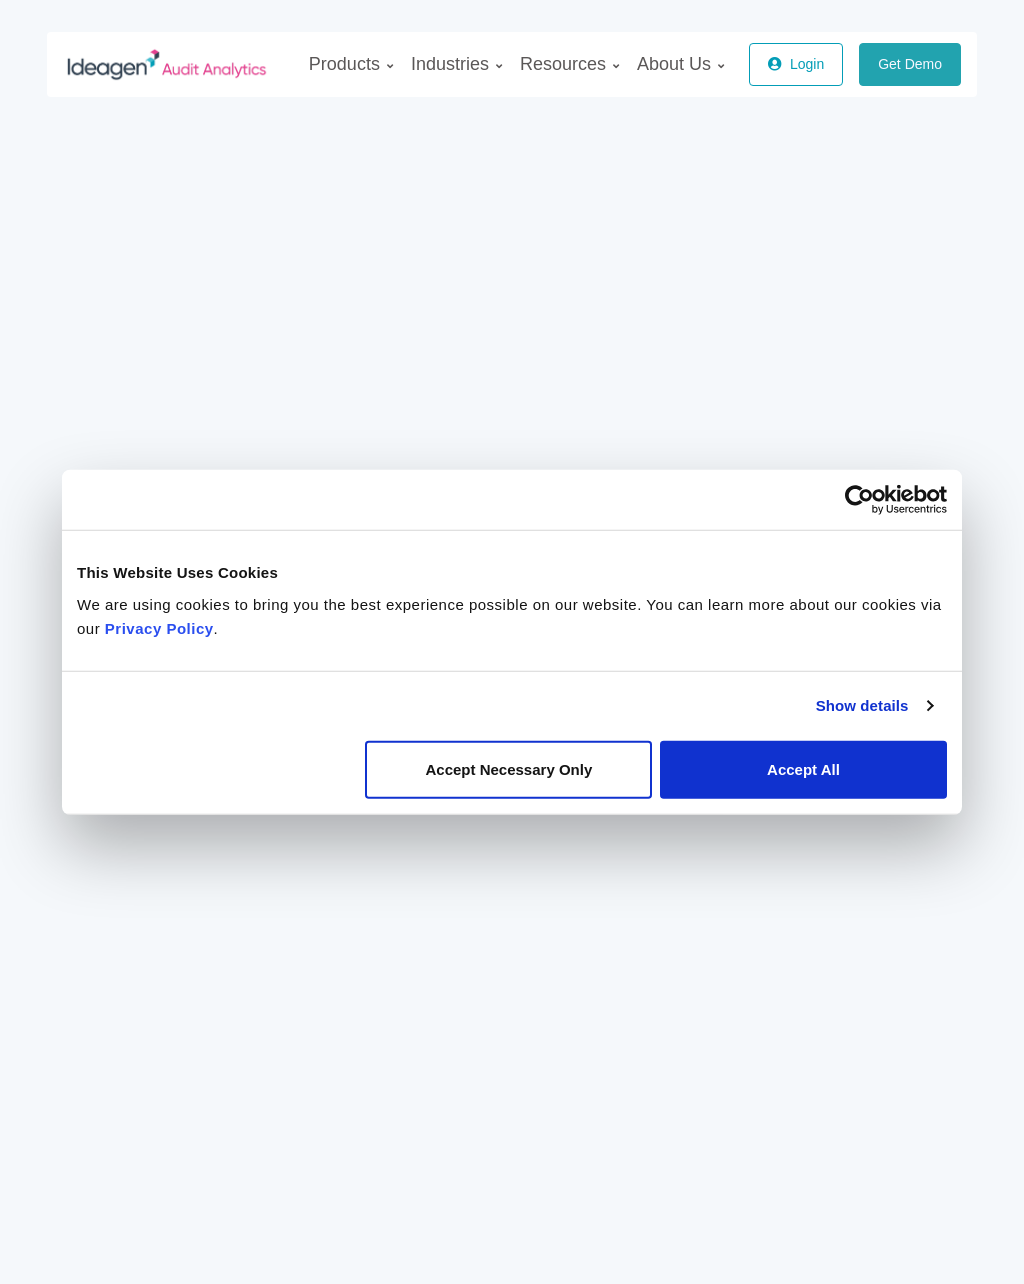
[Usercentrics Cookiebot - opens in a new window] (859, 500)
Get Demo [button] (910, 64)
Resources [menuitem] (569, 64)
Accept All (803, 768)
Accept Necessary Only (508, 768)
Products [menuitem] (351, 64)
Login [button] (796, 64)
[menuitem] (351, 64)
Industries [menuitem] (456, 64)
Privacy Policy (159, 627)
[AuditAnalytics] (151, 64)
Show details (862, 705)
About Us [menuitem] (680, 64)
